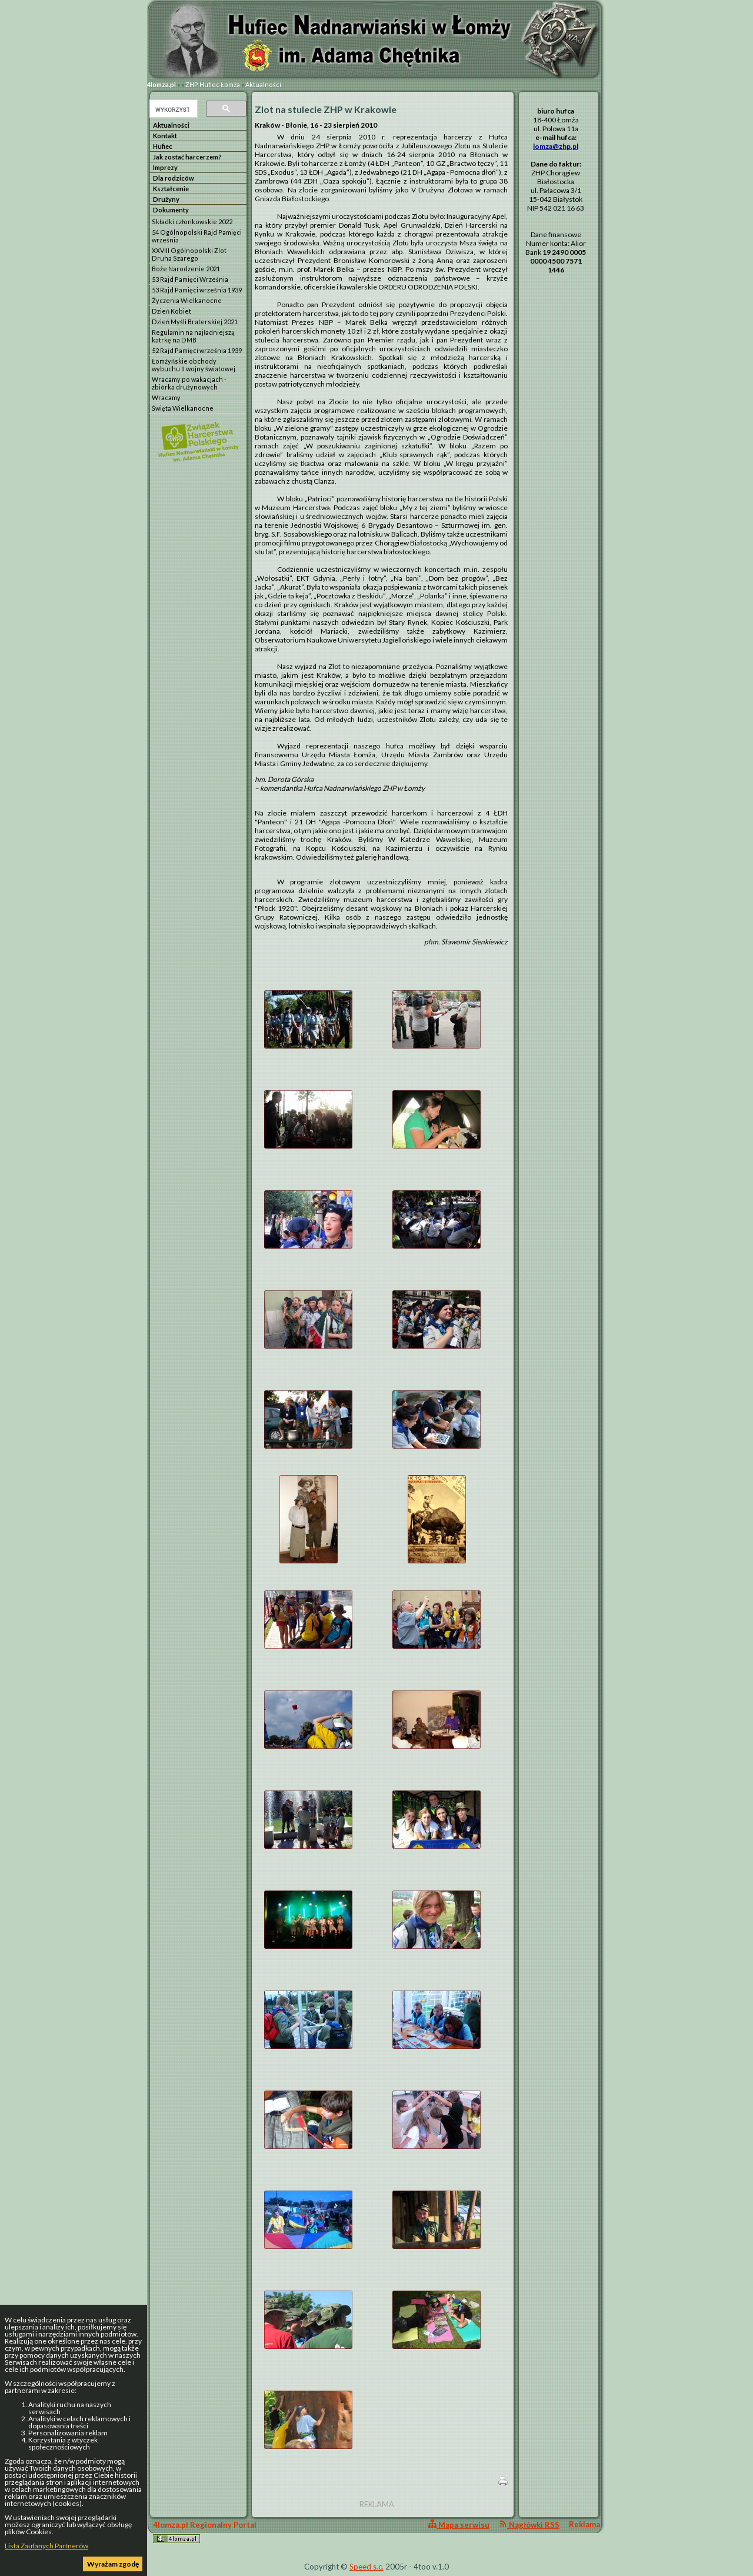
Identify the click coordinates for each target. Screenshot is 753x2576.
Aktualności (263, 84)
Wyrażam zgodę (113, 2564)
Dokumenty (171, 210)
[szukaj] (172, 109)
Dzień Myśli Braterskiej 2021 (195, 321)
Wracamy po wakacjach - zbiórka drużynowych (189, 383)
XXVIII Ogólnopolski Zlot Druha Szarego (189, 254)
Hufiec (162, 146)
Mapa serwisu (458, 2525)
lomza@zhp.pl (555, 146)
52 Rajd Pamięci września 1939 (197, 350)
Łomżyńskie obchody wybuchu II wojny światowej (193, 364)
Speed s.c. (366, 2566)
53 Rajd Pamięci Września (190, 279)
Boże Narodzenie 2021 (186, 268)
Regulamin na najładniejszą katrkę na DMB (193, 336)
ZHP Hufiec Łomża (212, 84)
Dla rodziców (173, 178)
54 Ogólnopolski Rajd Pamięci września (197, 236)
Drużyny (166, 199)
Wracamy (166, 397)
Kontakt (165, 135)
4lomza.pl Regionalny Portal (204, 2531)
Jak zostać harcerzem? (187, 157)
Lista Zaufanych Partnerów (46, 2545)
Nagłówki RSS (529, 2525)
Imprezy (165, 167)
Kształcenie (171, 188)
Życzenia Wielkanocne (187, 300)
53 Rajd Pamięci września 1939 (197, 290)
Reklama (584, 2524)
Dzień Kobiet (171, 311)
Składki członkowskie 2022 (192, 221)
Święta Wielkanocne (183, 408)
